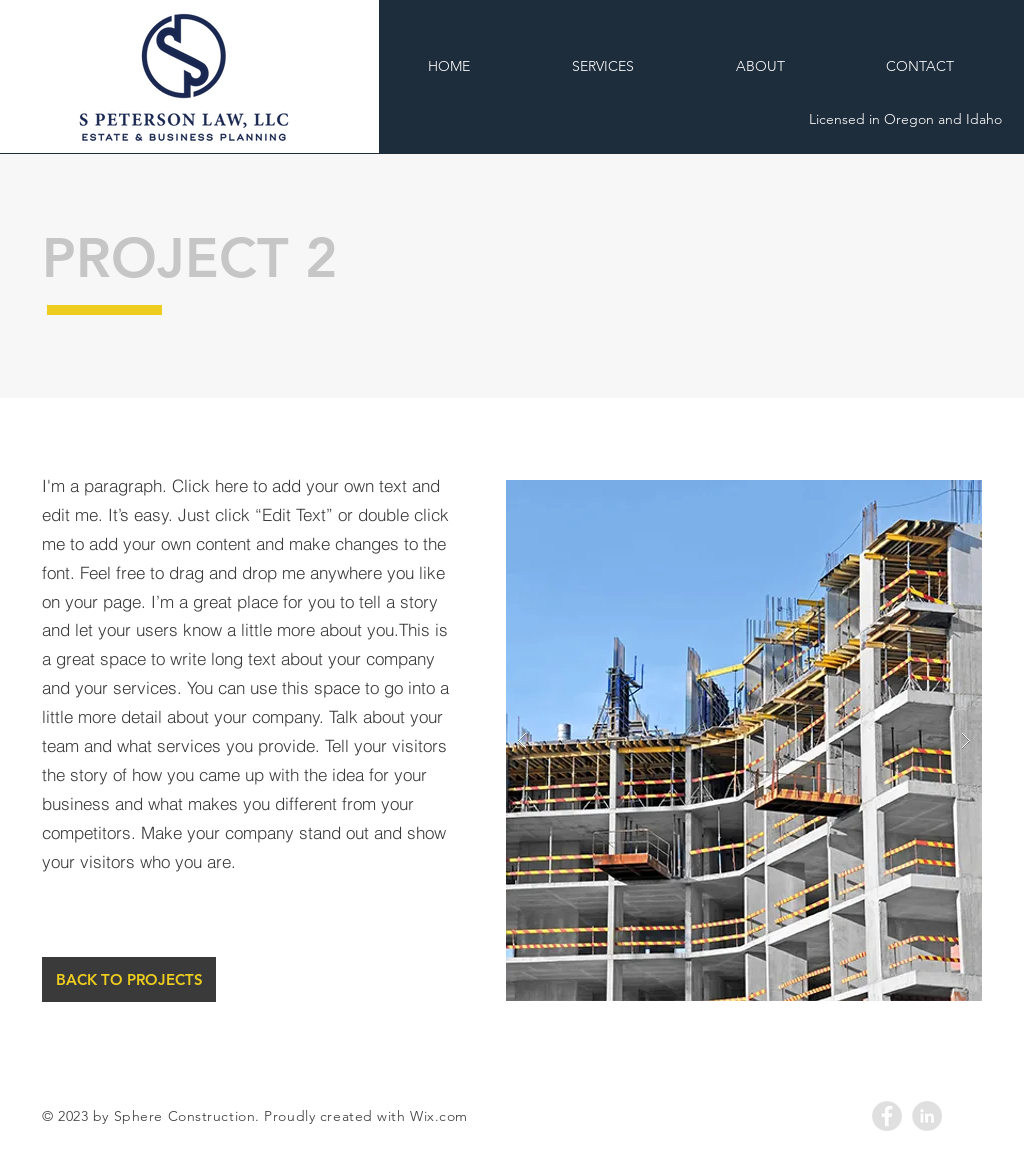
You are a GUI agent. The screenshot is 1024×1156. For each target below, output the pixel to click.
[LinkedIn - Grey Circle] (927, 1116)
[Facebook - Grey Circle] (887, 1116)
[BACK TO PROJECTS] (129, 979)
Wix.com (439, 1116)
